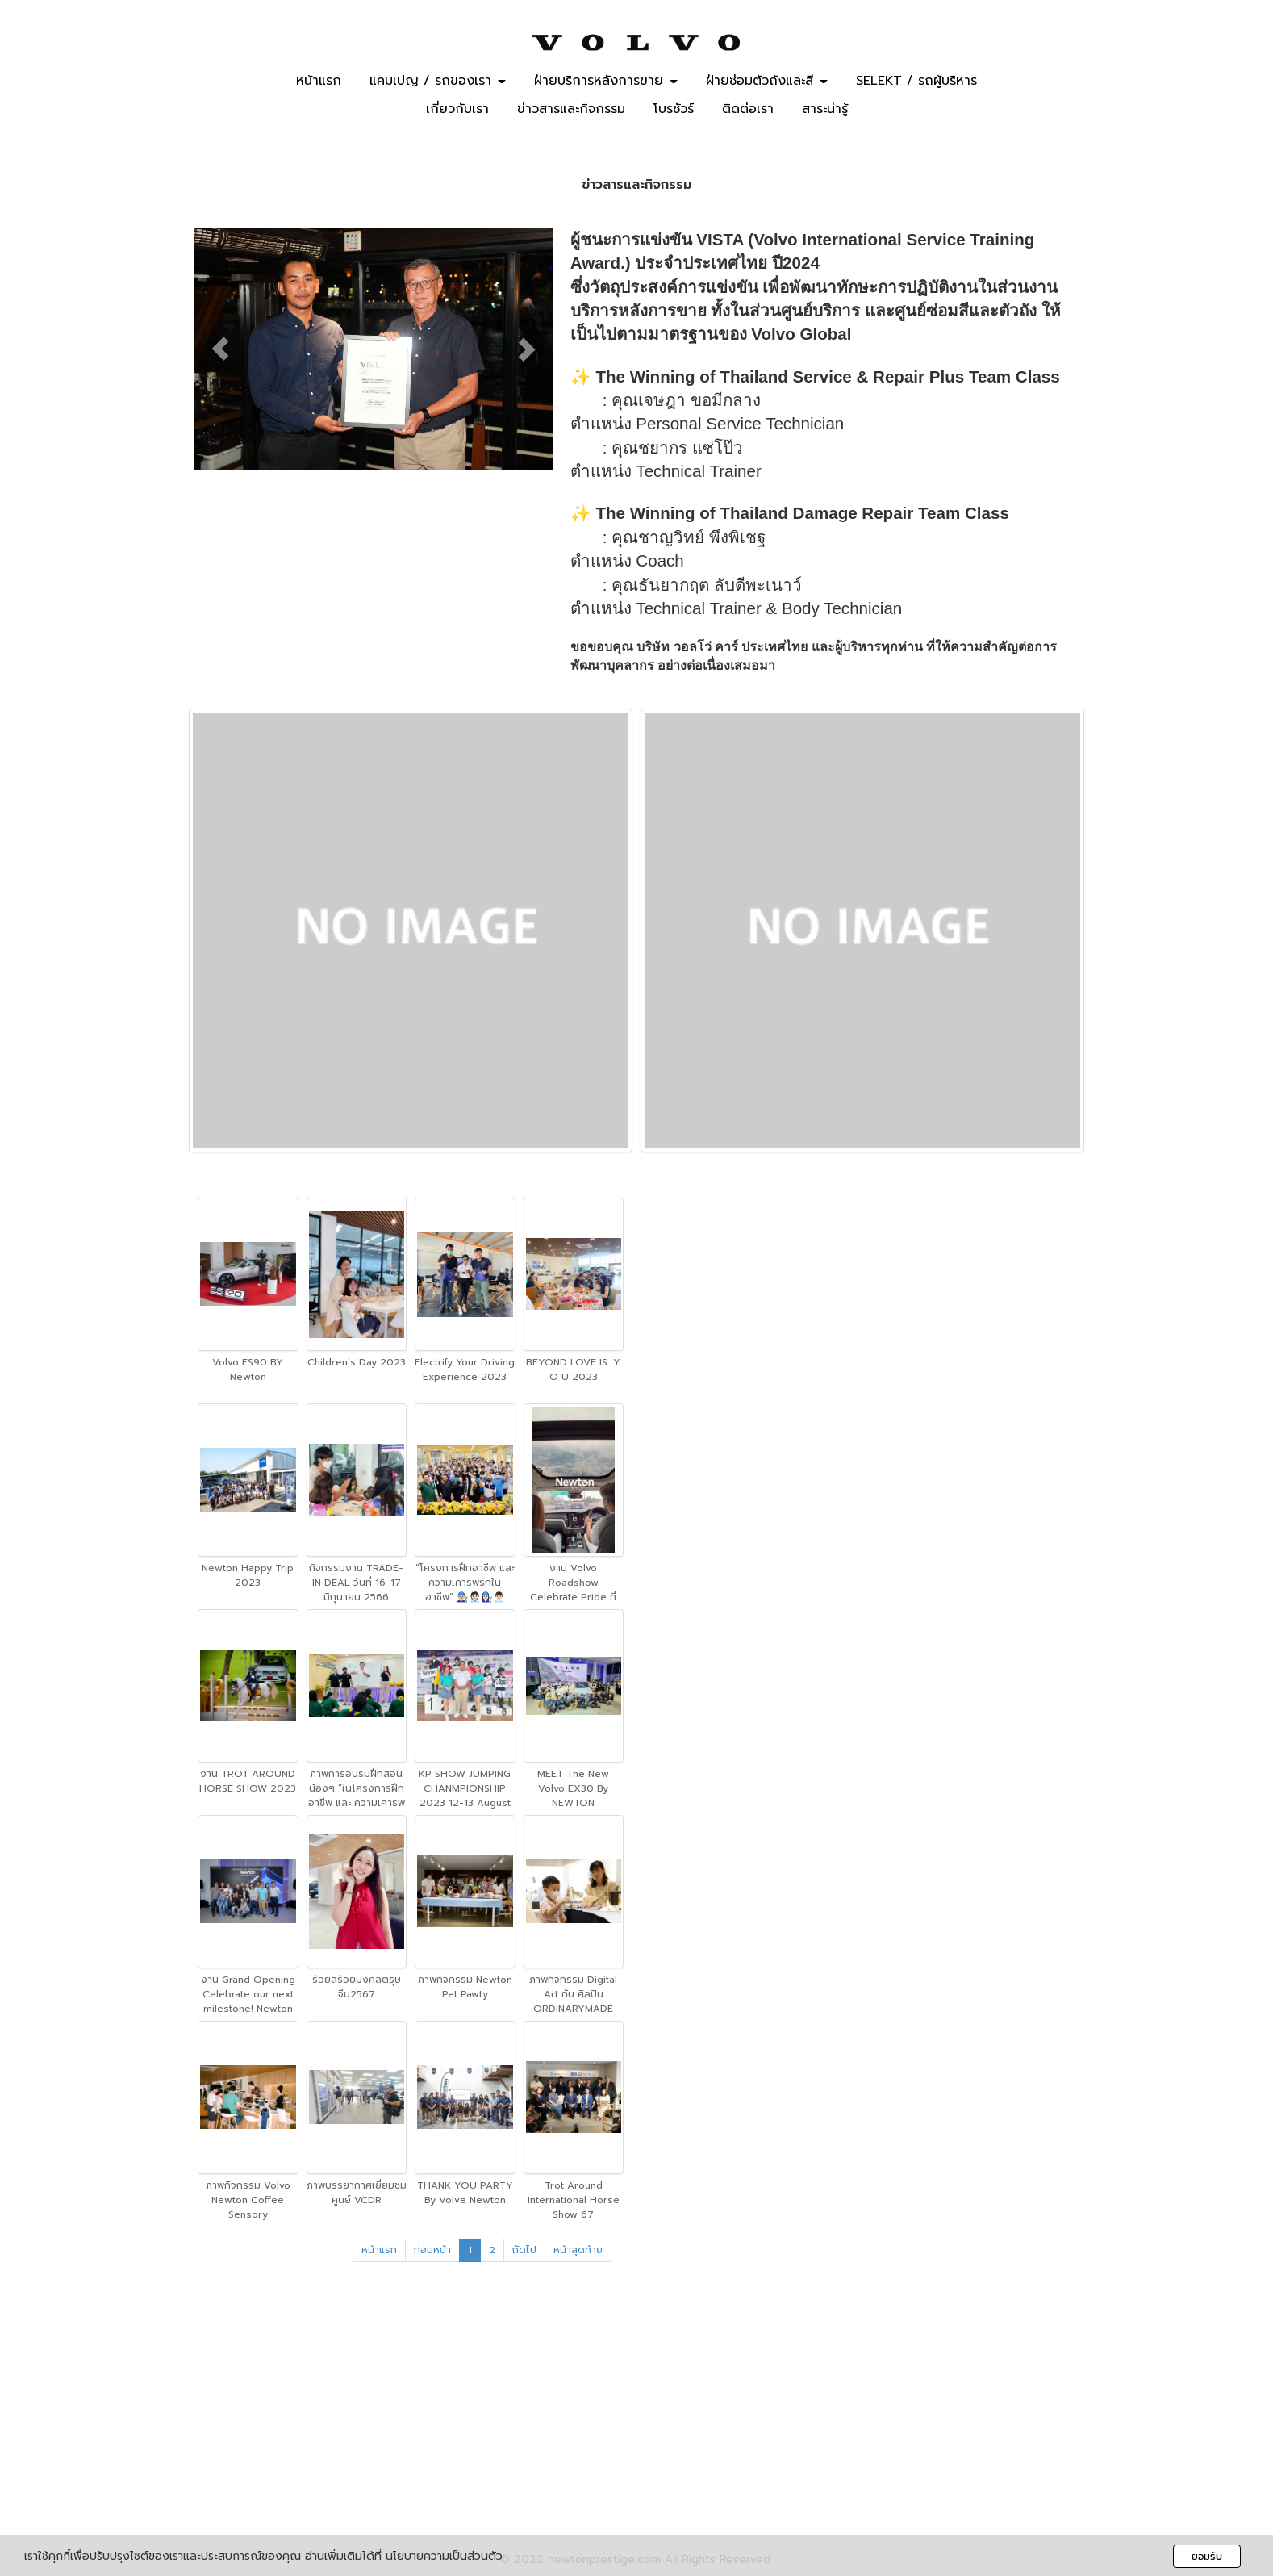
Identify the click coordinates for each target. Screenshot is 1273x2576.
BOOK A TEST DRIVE (1169, 67)
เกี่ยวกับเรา (457, 110)
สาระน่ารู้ (825, 110)
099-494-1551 (658, 2375)
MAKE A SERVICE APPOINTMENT (1145, 107)
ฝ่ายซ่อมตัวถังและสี (767, 81)
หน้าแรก (318, 81)
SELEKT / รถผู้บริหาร (916, 81)
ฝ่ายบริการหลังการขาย (606, 81)
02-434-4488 (658, 2356)
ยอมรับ (1207, 2556)
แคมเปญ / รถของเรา (437, 81)
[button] (221, 349)
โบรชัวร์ (673, 110)
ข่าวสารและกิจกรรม (571, 110)
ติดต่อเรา (748, 110)
